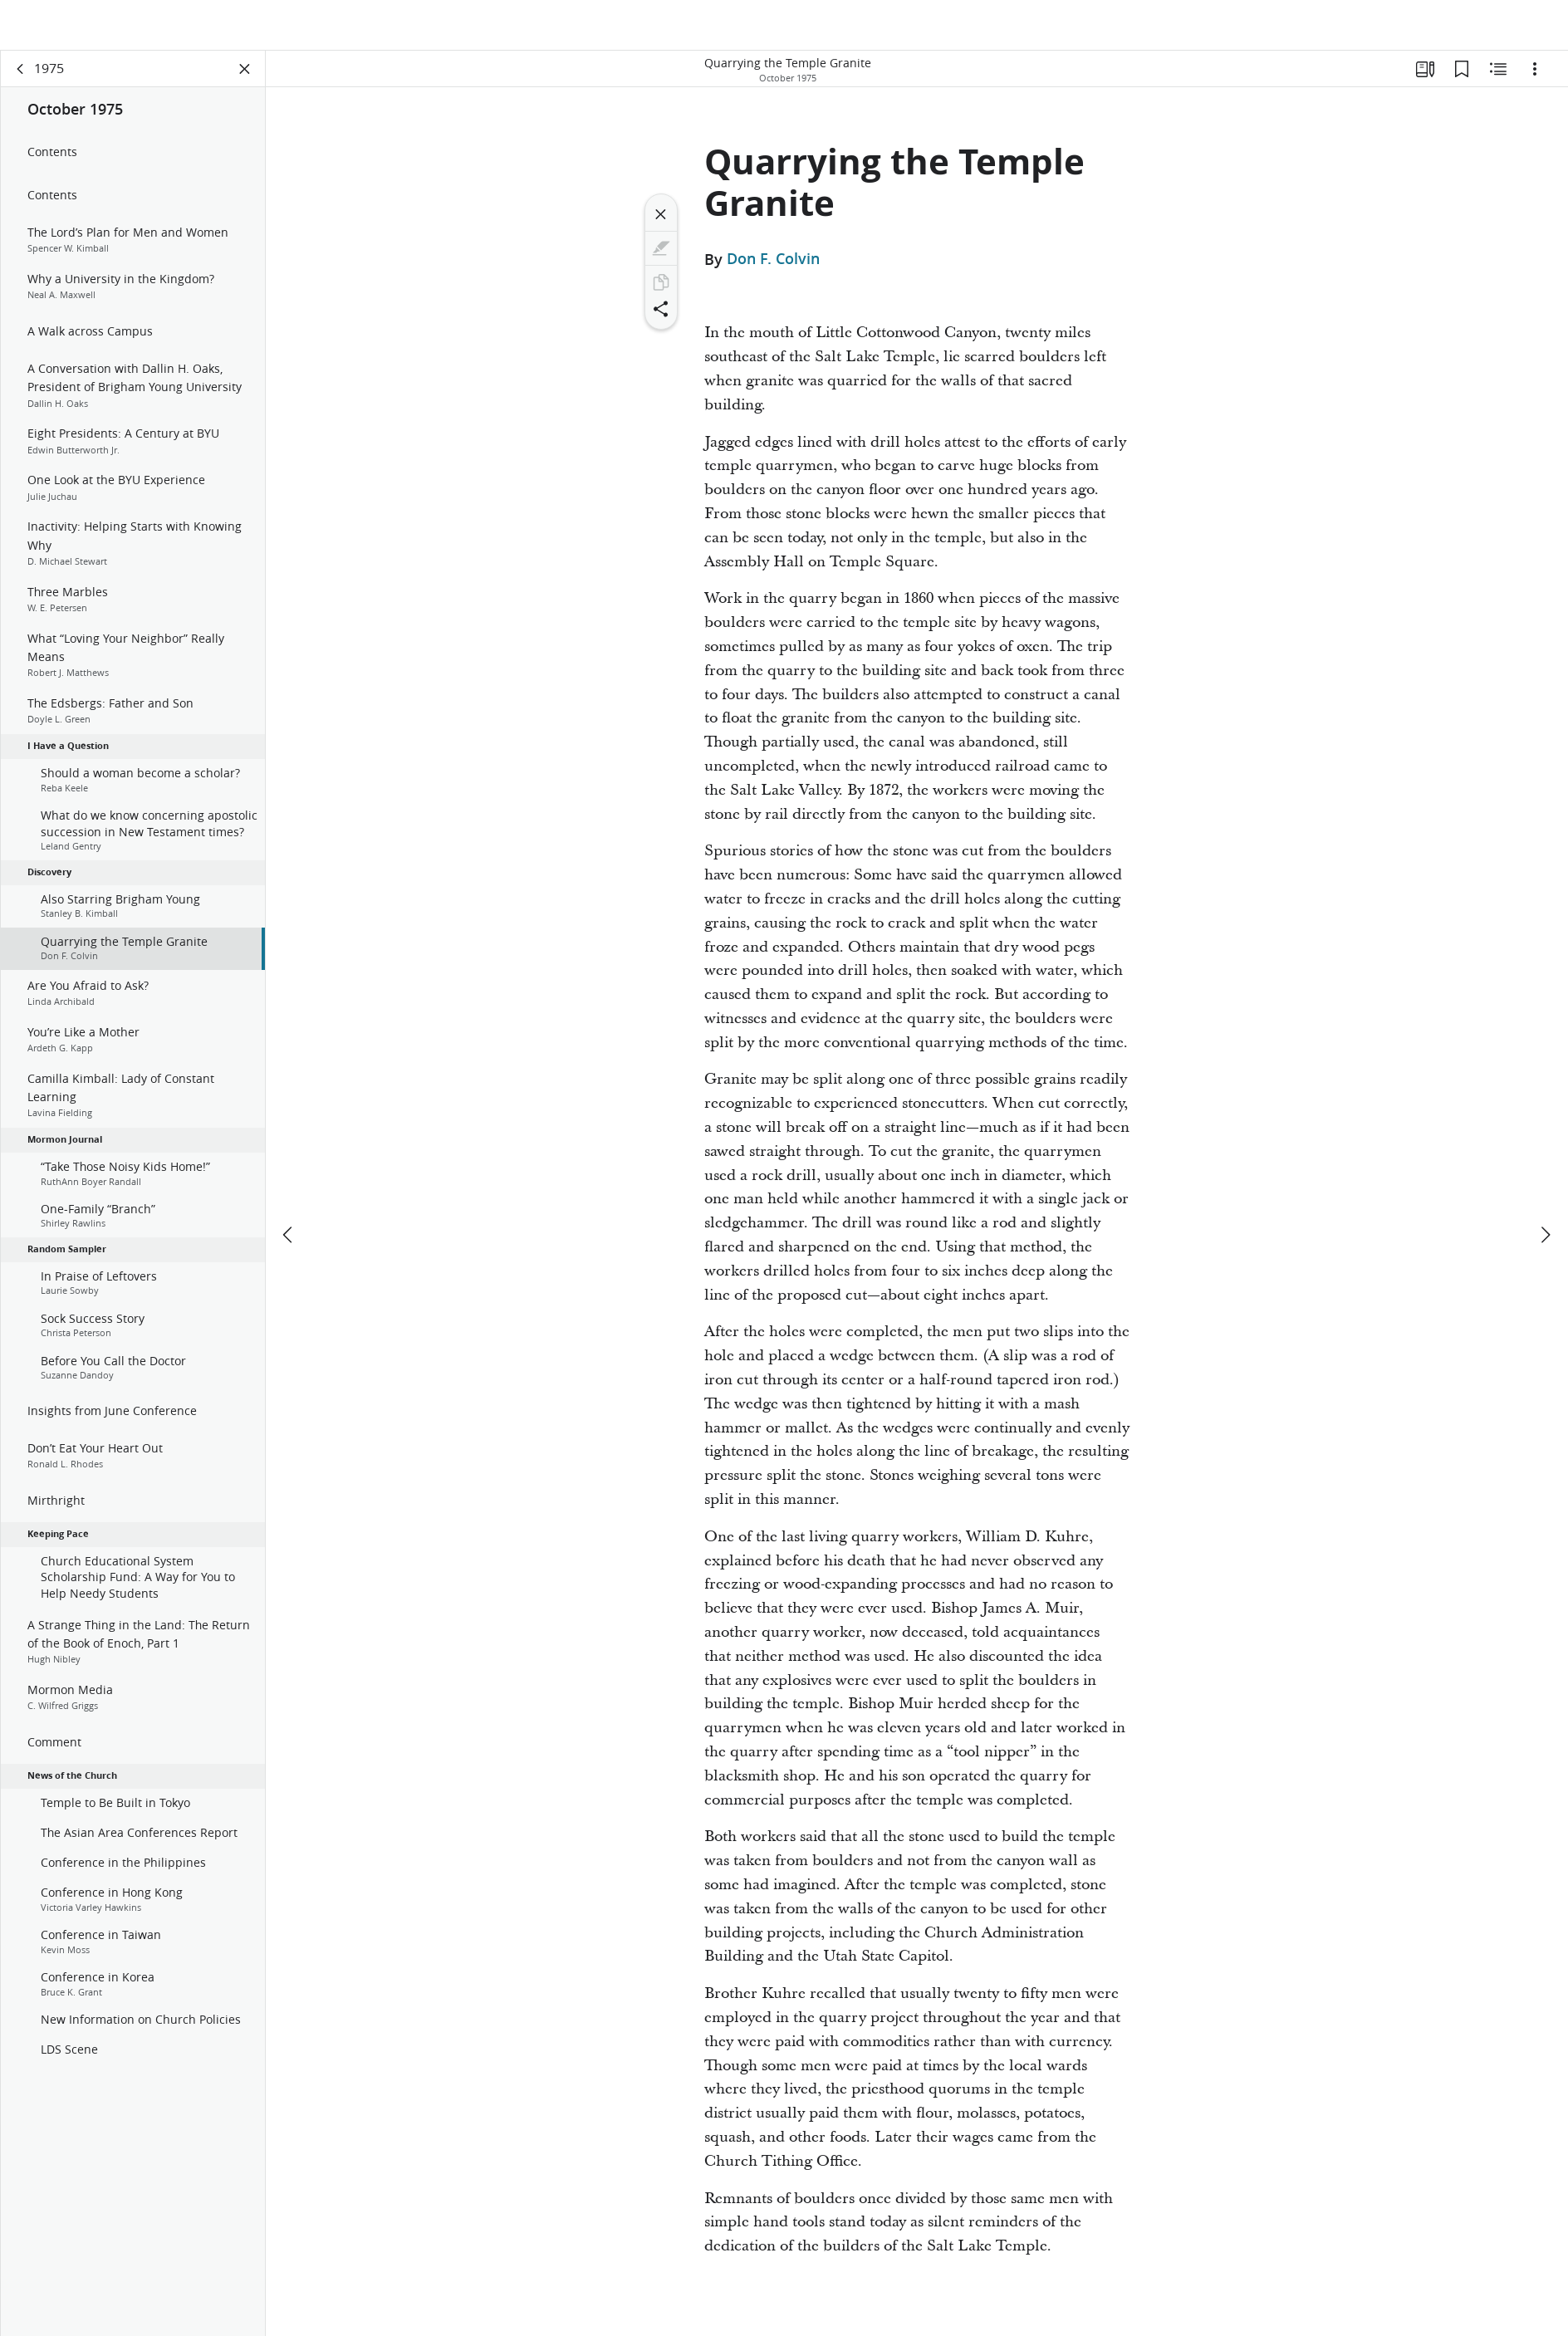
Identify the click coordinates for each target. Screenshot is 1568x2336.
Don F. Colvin (773, 270)
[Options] (1534, 79)
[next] (1544, 1185)
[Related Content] (1498, 79)
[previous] (289, 1185)
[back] (20, 79)
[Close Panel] (245, 79)
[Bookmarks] (1461, 79)
